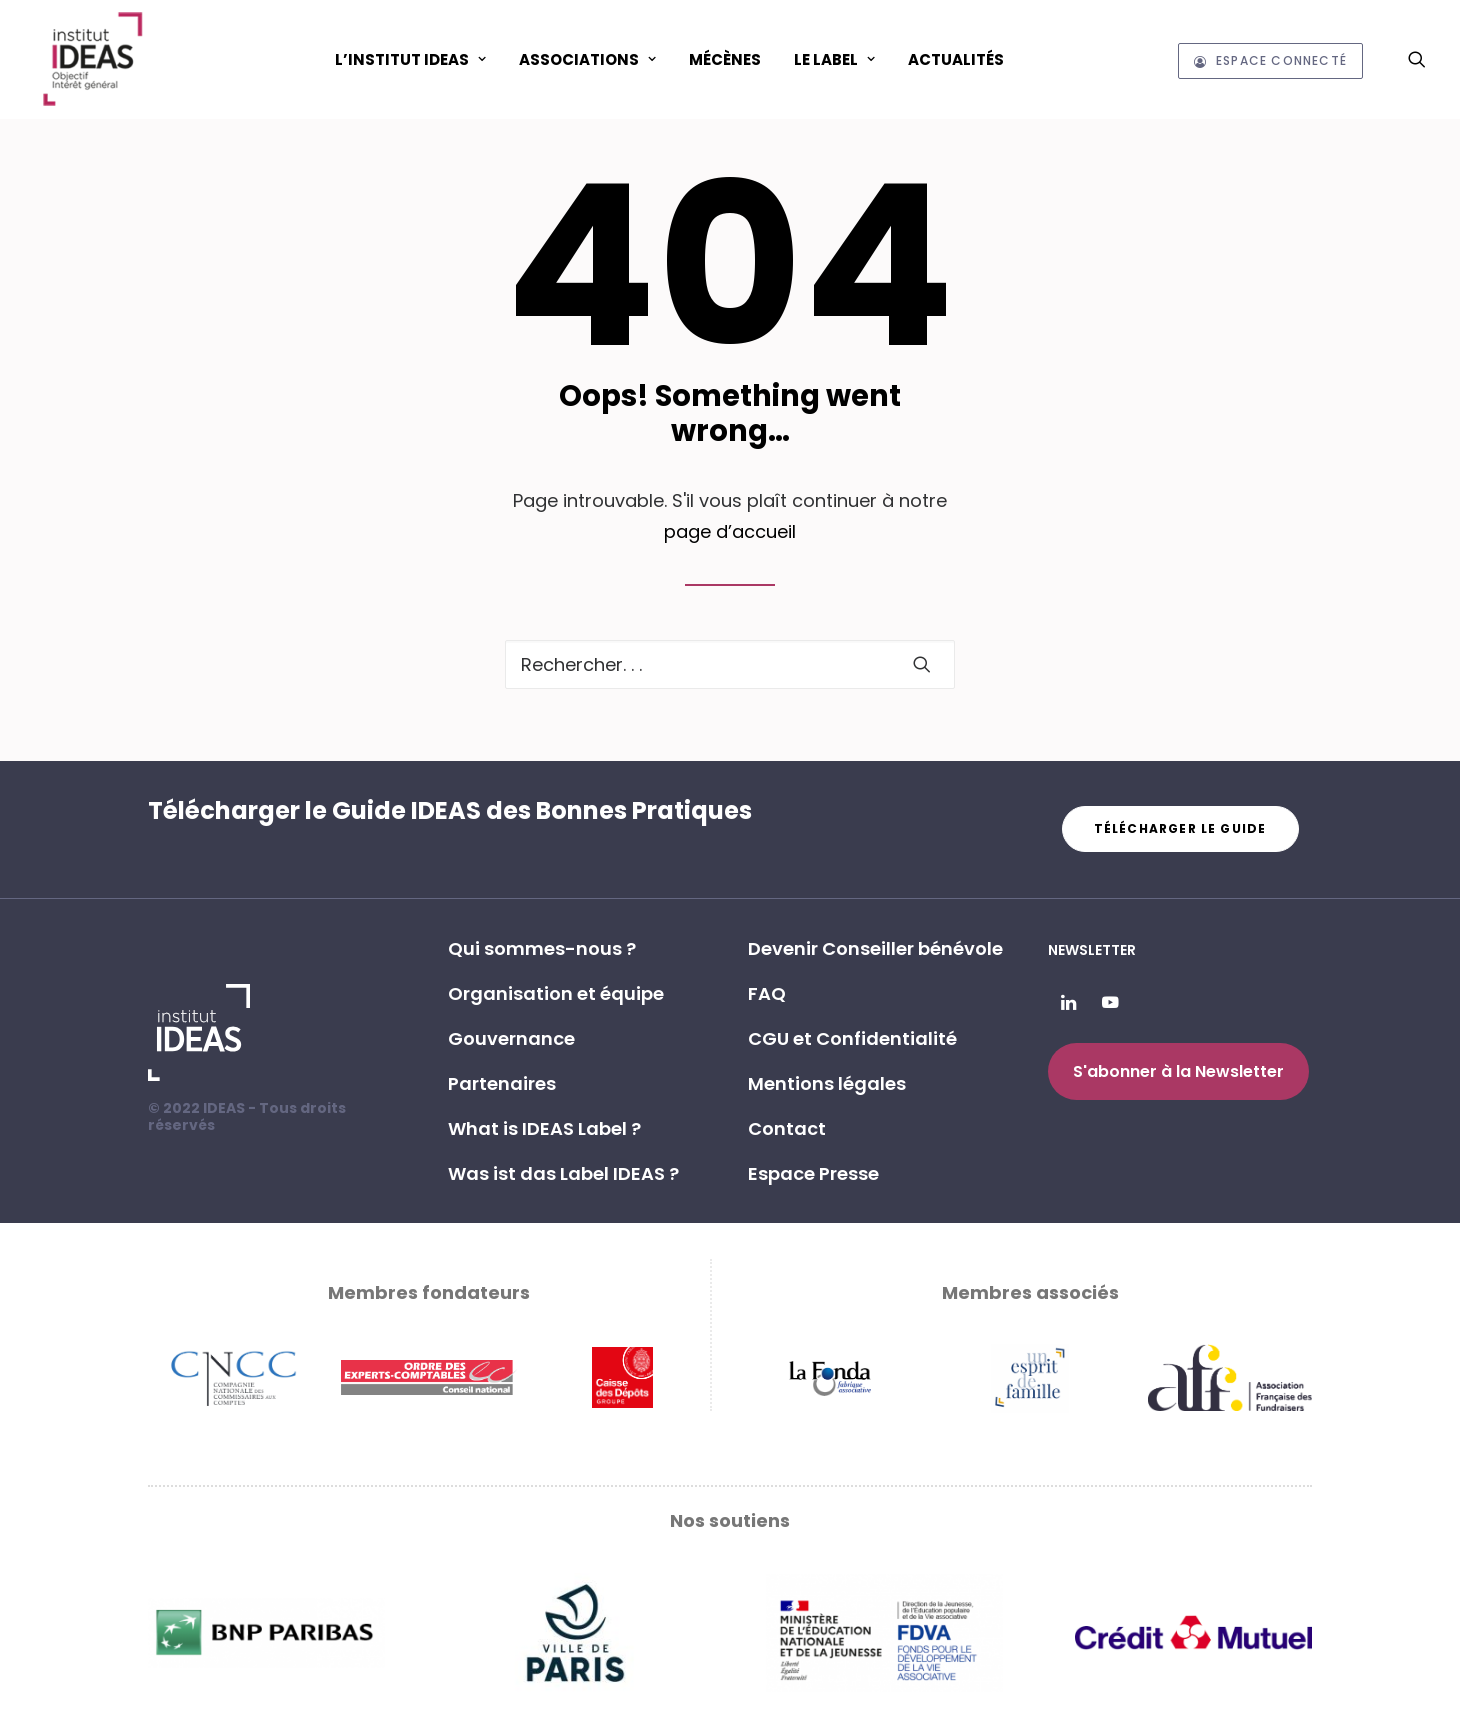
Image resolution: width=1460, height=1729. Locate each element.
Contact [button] (787, 1128)
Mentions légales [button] (827, 1083)
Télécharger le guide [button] (1180, 828)
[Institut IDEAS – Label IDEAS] (92, 59)
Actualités (956, 59)
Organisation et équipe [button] (556, 993)
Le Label (834, 59)
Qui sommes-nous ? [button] (542, 948)
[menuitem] (410, 59)
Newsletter (1092, 950)
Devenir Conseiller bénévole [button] (875, 948)
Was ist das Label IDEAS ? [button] (563, 1173)
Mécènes (725, 59)
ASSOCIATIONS (587, 59)
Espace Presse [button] (813, 1173)
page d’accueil (730, 531)
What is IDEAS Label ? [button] (544, 1128)
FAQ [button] (767, 993)
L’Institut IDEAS (410, 59)
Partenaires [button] (502, 1083)
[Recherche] (730, 664)
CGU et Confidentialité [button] (852, 1038)
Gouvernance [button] (511, 1038)
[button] (1417, 59)
